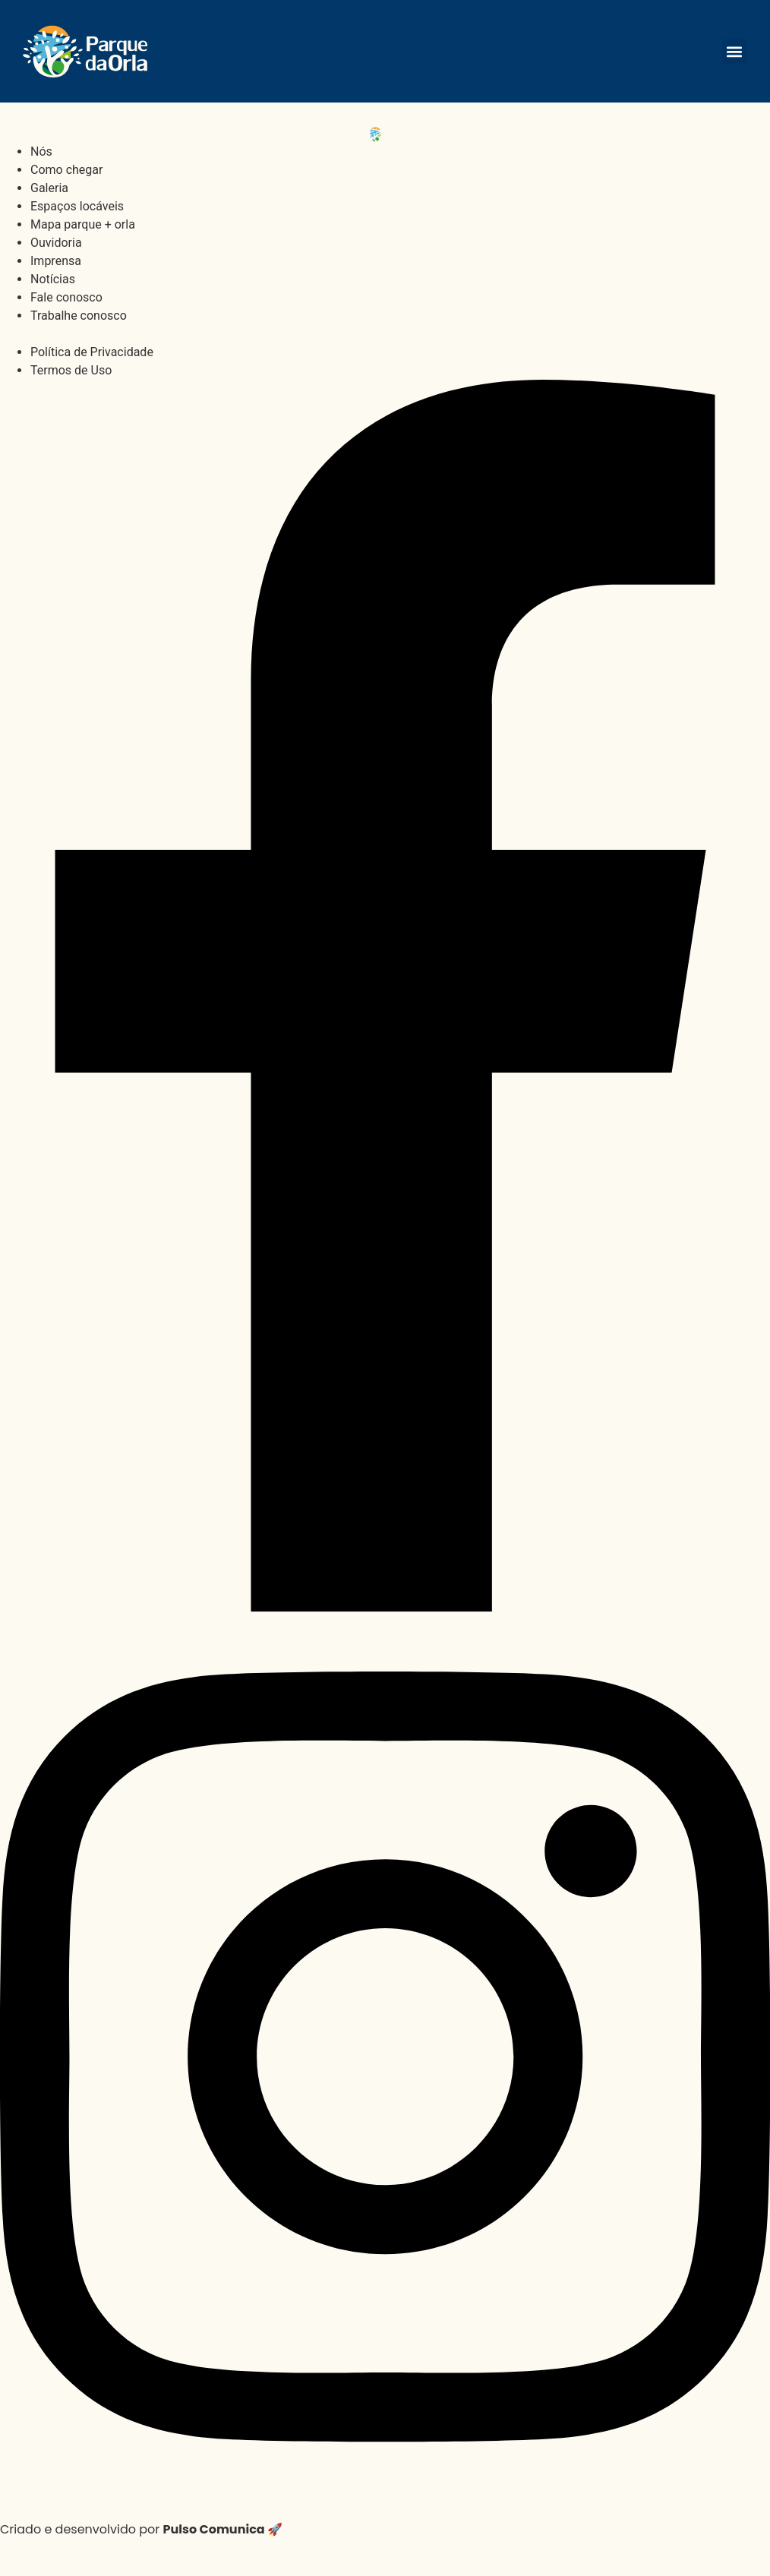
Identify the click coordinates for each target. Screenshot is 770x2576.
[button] (734, 51)
